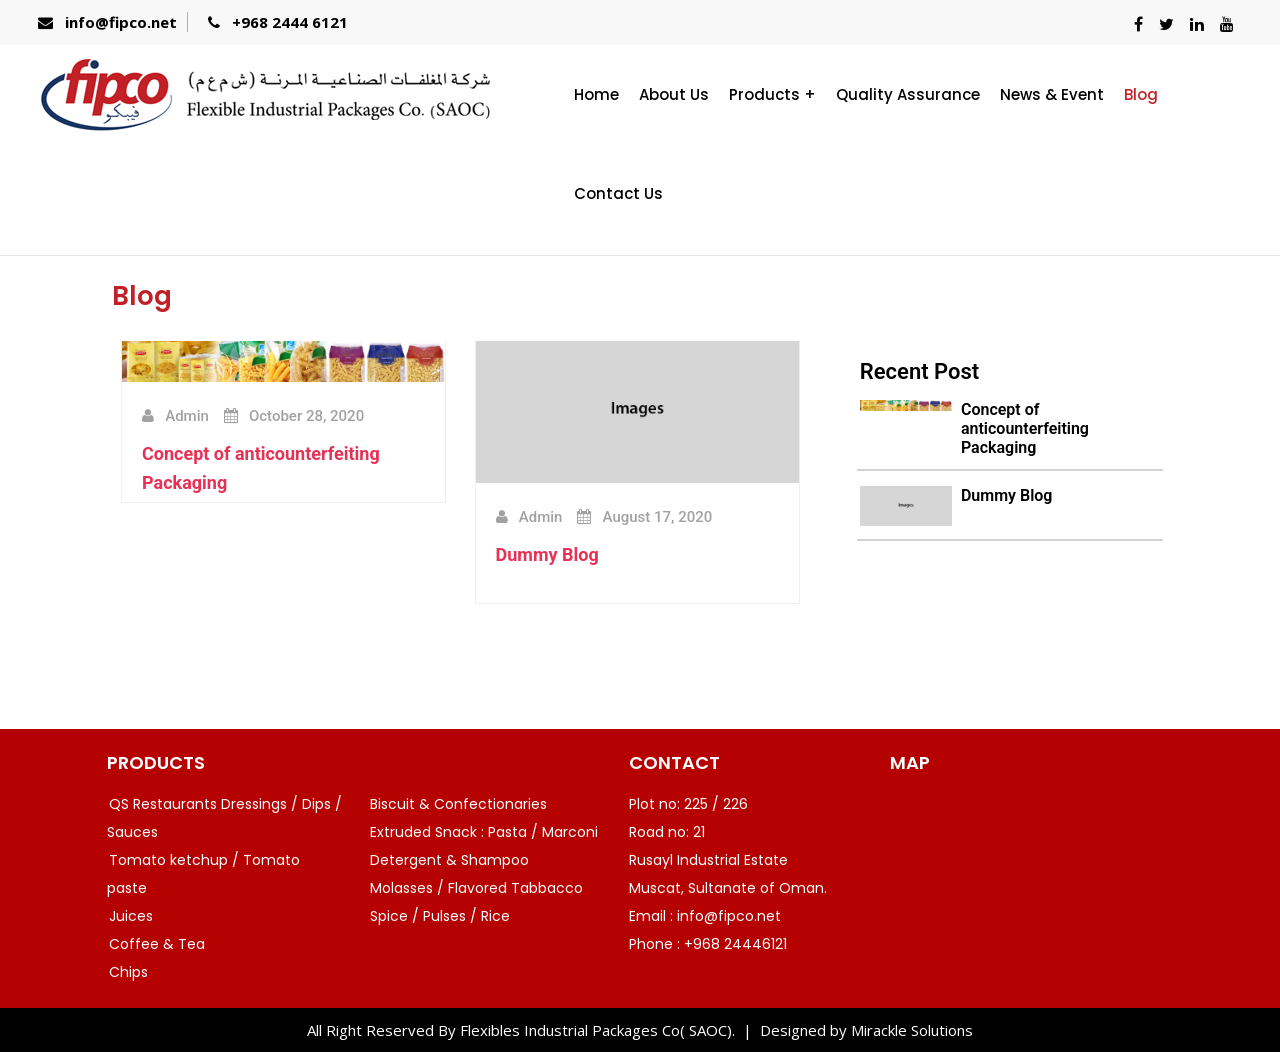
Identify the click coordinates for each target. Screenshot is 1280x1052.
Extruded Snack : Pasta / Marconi (484, 832)
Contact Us (618, 193)
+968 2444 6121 (290, 22)
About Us (674, 94)
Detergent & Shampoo (449, 860)
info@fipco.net (121, 22)
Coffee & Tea (157, 944)
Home (596, 94)
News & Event (1052, 94)
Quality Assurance (908, 94)
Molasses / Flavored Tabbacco (476, 888)
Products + (772, 94)
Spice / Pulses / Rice (440, 916)
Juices (131, 916)
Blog (1141, 94)
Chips (128, 972)
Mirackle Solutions (912, 1030)
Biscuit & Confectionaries (458, 804)
